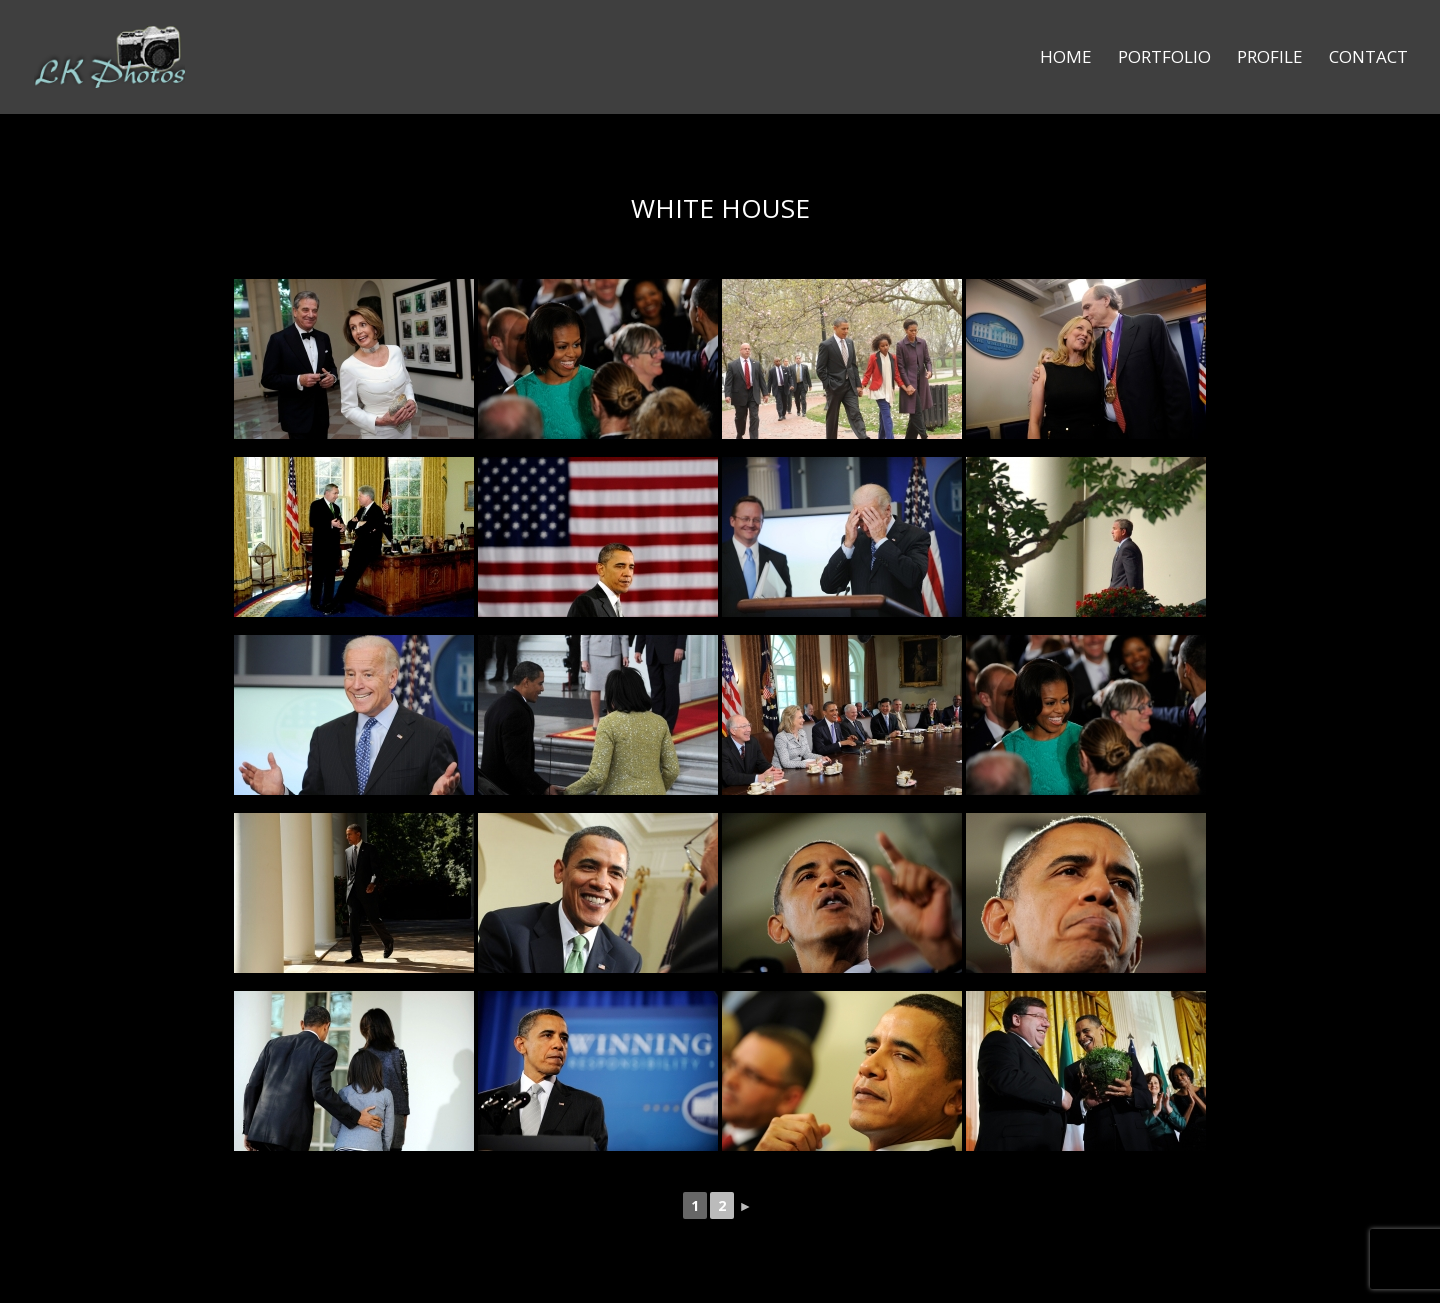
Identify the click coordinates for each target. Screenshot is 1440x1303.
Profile (1270, 59)
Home (1066, 59)
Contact (1368, 59)
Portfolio (1164, 59)
